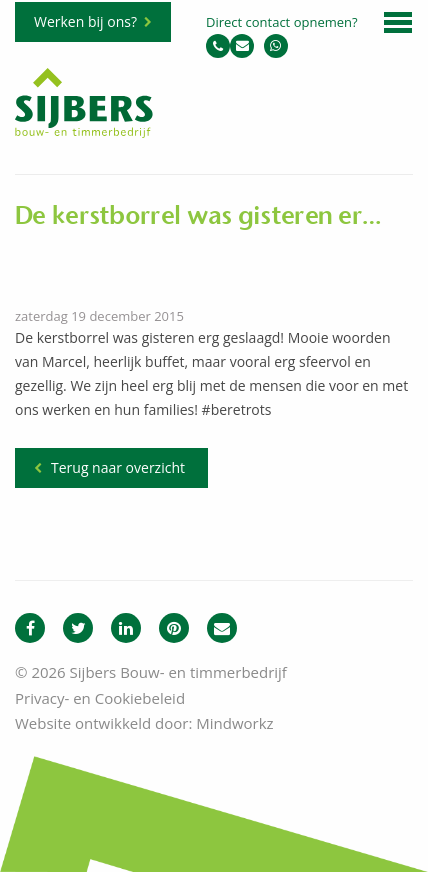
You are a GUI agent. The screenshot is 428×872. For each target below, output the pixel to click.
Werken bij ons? (85, 21)
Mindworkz (234, 723)
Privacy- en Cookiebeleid (100, 698)
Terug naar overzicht (118, 467)
